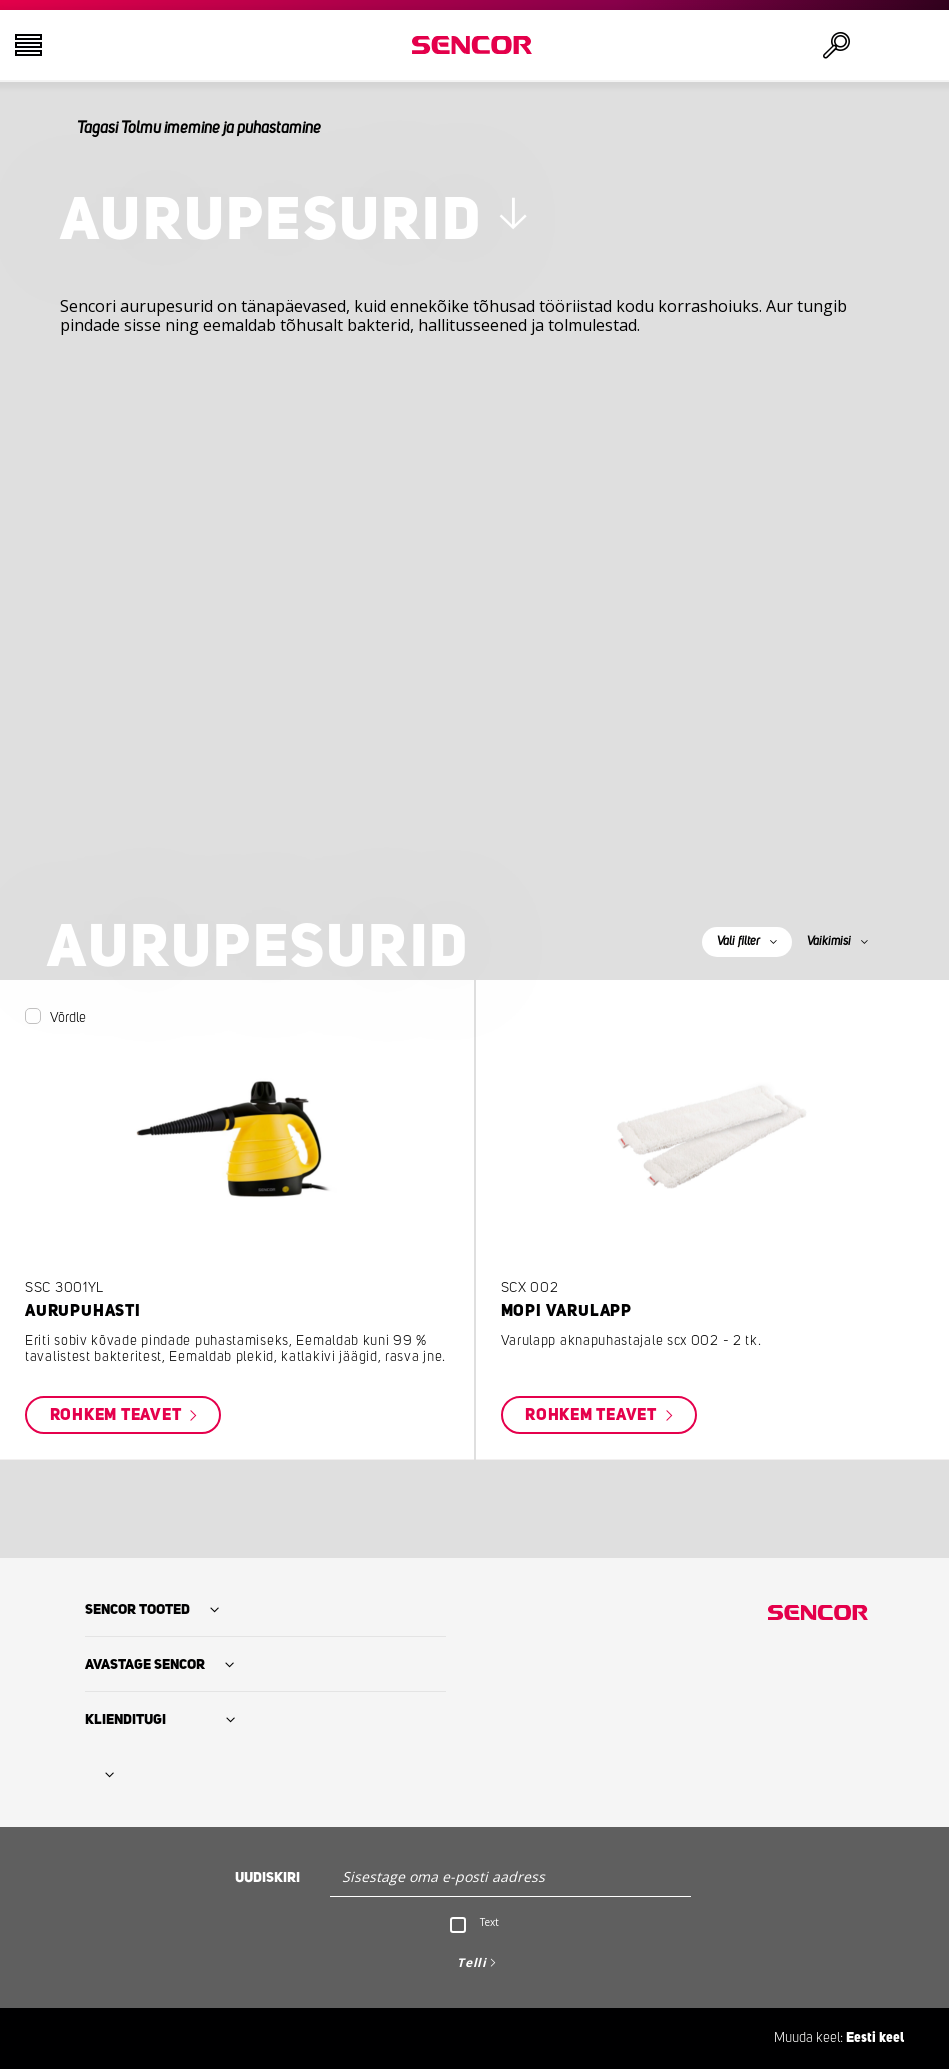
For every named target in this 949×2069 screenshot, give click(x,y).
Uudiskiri (267, 1878)
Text (489, 1922)
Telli (472, 1962)
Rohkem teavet (118, 1415)
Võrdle (68, 1018)
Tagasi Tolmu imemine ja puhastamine (199, 128)
